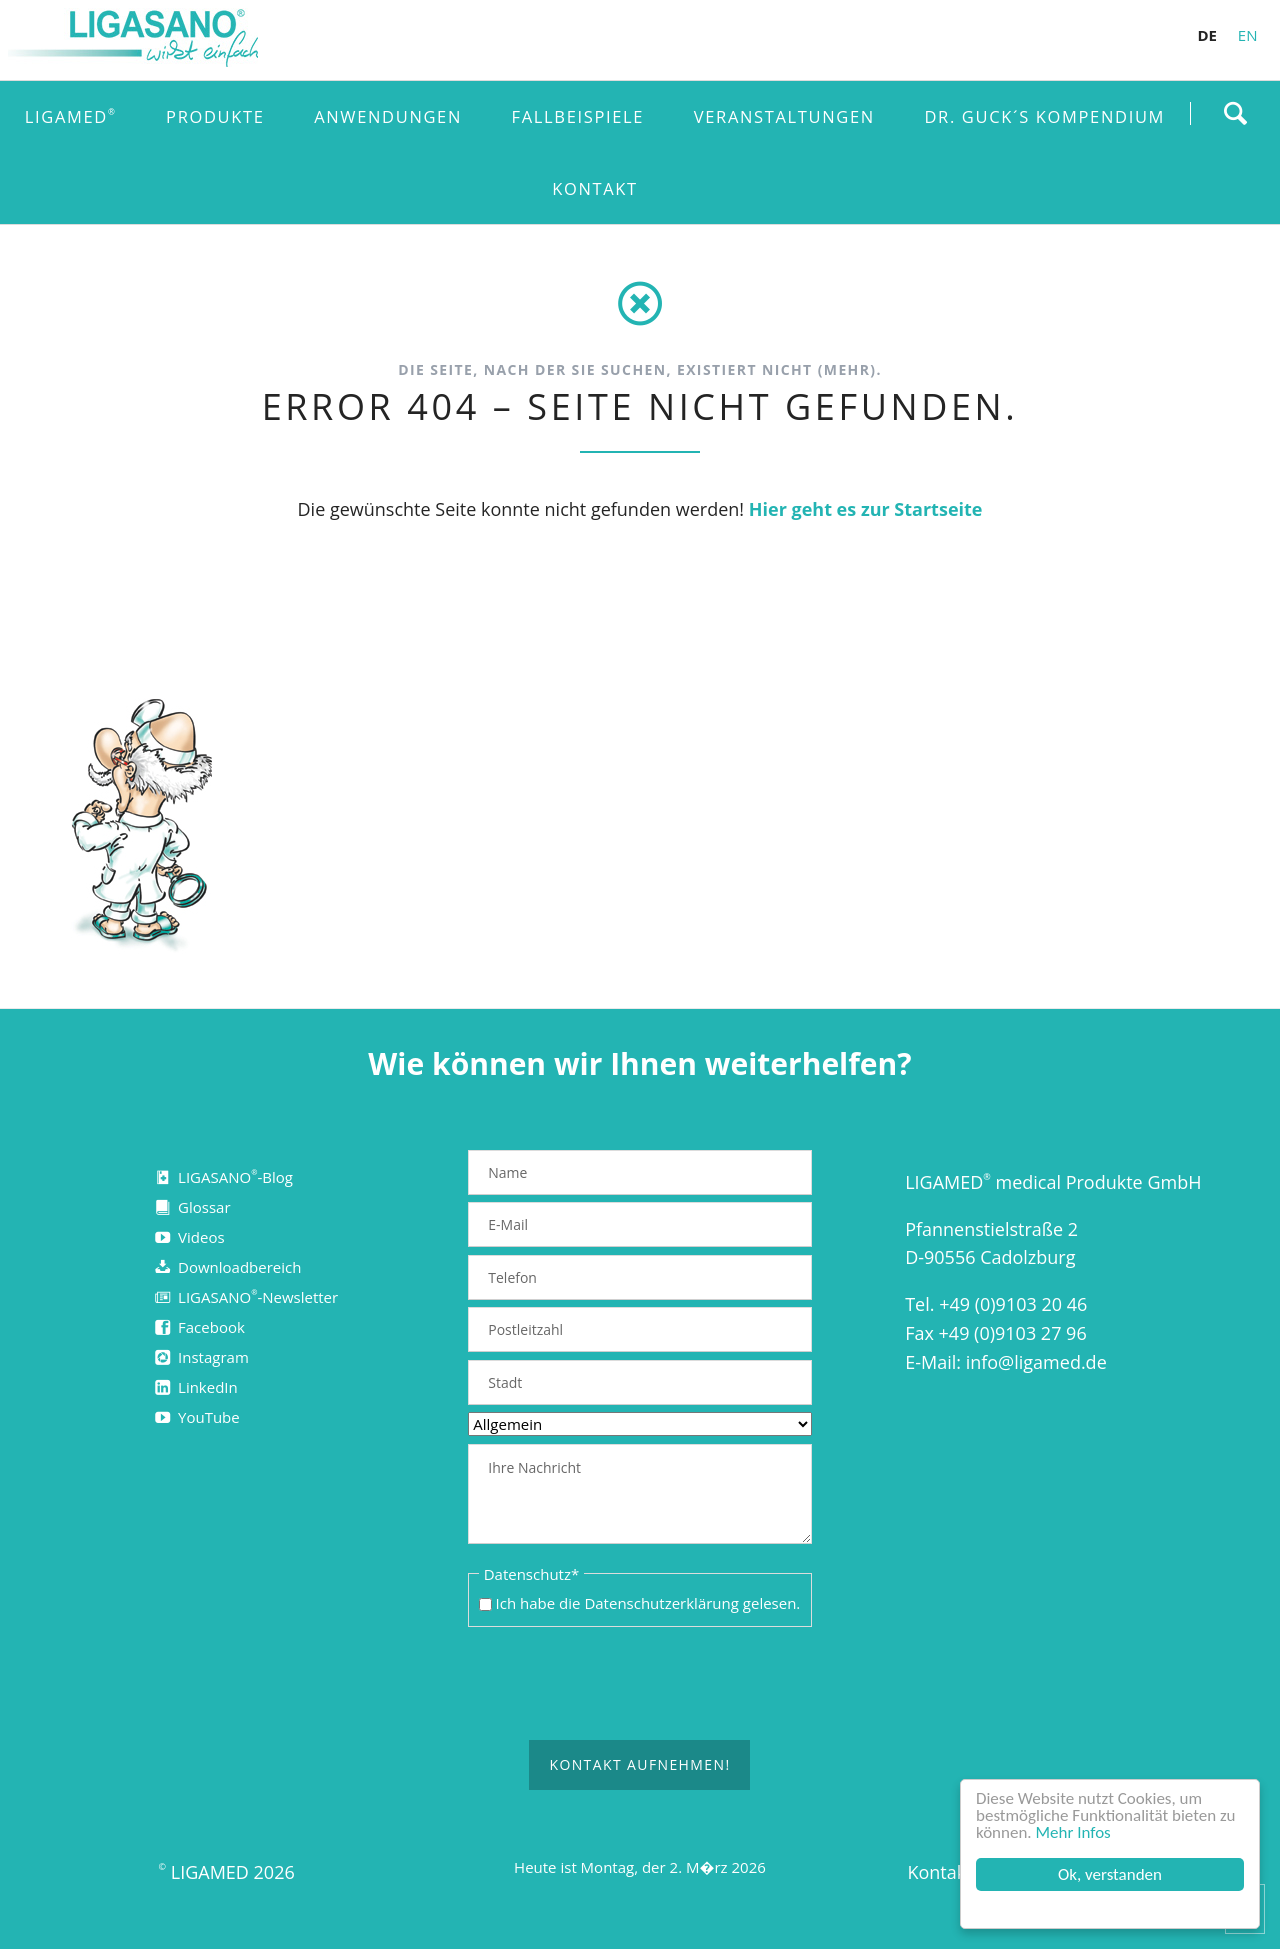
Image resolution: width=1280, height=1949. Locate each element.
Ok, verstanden (1110, 1874)
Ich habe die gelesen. (648, 1603)
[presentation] (640, 1685)
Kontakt (939, 1872)
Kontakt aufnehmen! (639, 1765)
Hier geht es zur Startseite (866, 509)
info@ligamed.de (1036, 1362)
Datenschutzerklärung (661, 1603)
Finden (1235, 113)
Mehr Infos (1073, 1832)
